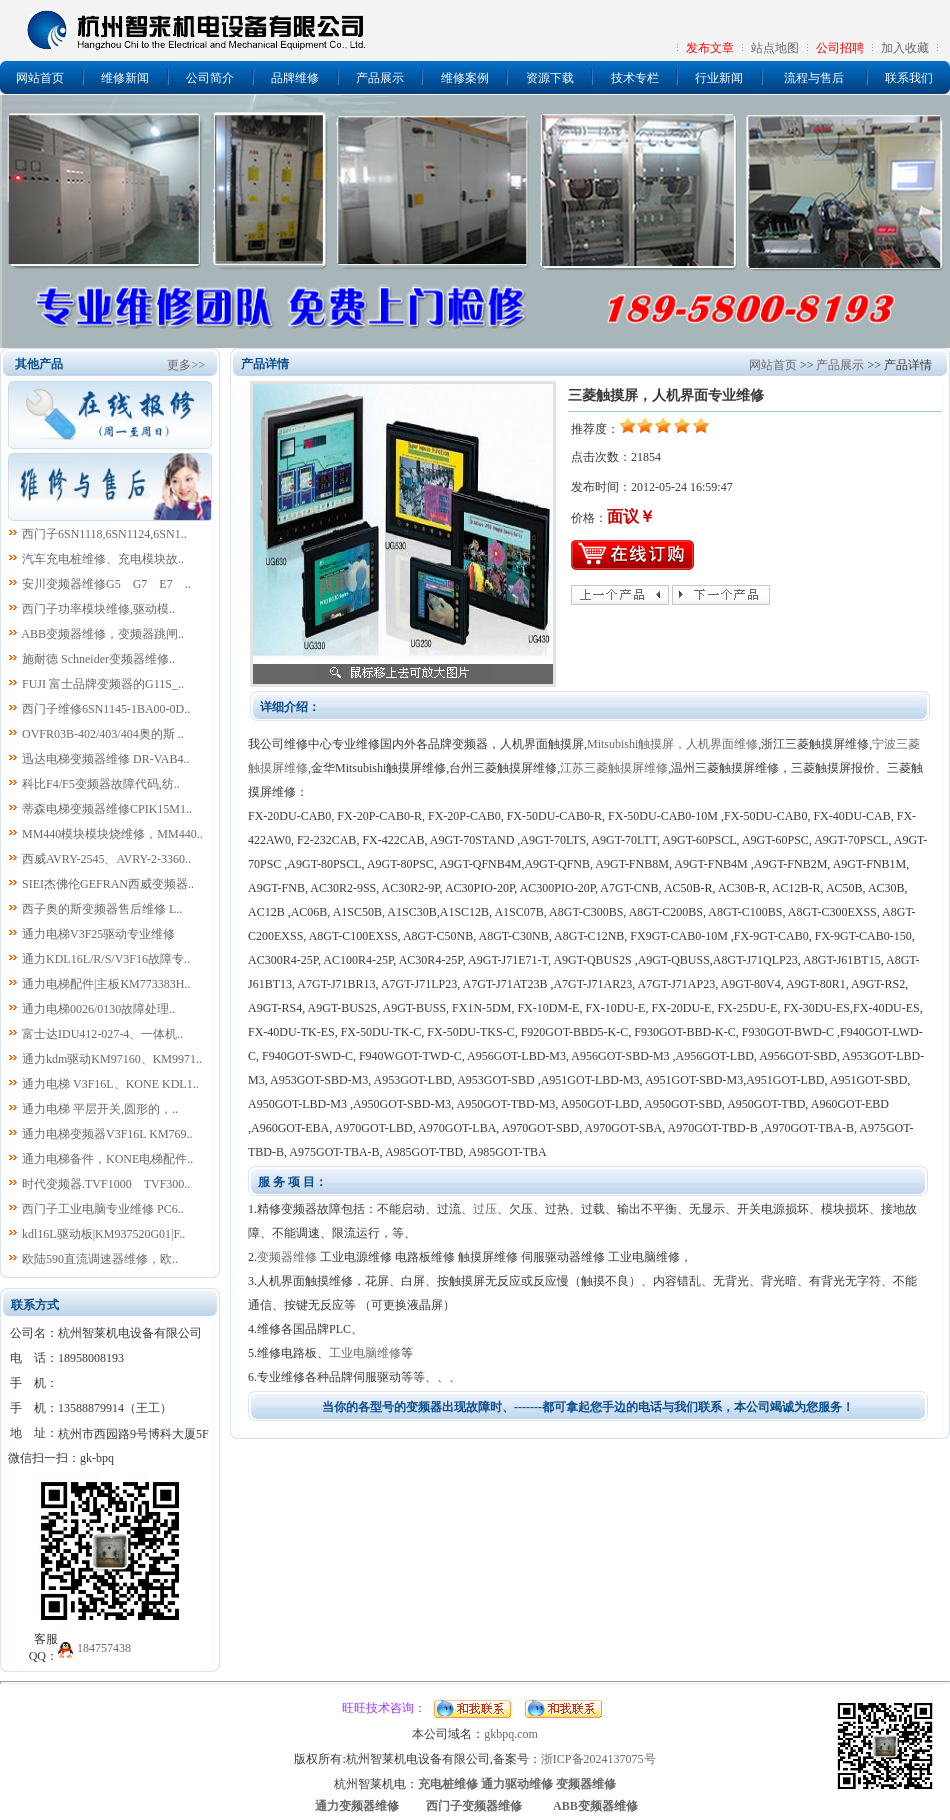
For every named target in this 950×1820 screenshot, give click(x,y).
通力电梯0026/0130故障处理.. (98, 1009)
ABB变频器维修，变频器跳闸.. (102, 634)
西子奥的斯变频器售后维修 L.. (102, 909)
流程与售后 (814, 78)
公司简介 (210, 78)
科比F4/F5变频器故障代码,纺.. (101, 784)
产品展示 (380, 78)
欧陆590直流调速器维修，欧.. (100, 1259)
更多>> (186, 365)
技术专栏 (635, 78)
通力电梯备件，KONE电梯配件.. (107, 1159)
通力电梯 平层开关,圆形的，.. (100, 1109)
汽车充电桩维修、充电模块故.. (103, 559)
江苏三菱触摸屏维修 (614, 768)
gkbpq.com (511, 1734)
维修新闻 (125, 78)
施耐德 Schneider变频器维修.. (98, 659)
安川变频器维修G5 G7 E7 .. (106, 584)
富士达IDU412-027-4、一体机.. (102, 1034)
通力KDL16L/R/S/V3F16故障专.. (106, 959)
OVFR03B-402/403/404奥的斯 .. (103, 734)
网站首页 (40, 78)
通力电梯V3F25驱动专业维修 (98, 934)
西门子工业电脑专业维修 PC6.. (103, 1209)
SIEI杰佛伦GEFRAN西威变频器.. (108, 884)
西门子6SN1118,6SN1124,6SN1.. (104, 534)
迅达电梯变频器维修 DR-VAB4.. (105, 759)
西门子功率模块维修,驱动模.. (98, 609)
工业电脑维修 (365, 1353)
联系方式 (35, 1305)
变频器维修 (287, 1257)
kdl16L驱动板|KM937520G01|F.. (103, 1234)
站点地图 (775, 48)
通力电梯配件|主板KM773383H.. (106, 984)
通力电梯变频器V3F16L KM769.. (107, 1134)
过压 (485, 1209)
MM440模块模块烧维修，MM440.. (112, 834)
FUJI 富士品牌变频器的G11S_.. (103, 684)
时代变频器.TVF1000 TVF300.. (106, 1184)
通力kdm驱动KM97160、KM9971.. (112, 1059)
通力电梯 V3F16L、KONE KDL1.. (110, 1084)
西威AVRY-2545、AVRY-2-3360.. (106, 859)
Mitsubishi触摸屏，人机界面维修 (672, 744)
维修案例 (465, 78)
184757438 (104, 1648)
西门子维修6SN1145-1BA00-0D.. (106, 709)
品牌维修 (295, 78)
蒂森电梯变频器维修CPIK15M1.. (107, 809)
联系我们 (909, 78)
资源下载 (550, 78)
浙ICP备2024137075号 (598, 1759)
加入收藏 (905, 48)
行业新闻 (719, 78)
